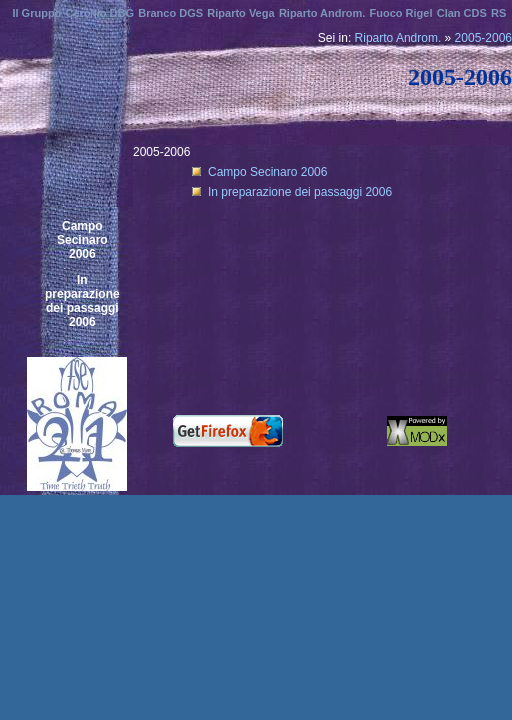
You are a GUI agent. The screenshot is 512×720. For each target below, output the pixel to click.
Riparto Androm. (398, 38)
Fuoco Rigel (401, 13)
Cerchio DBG (100, 13)
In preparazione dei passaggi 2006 (82, 301)
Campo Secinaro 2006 (82, 240)
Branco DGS (170, 13)
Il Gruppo (36, 13)
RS (498, 13)
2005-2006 (483, 38)
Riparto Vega (240, 13)
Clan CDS (462, 13)
